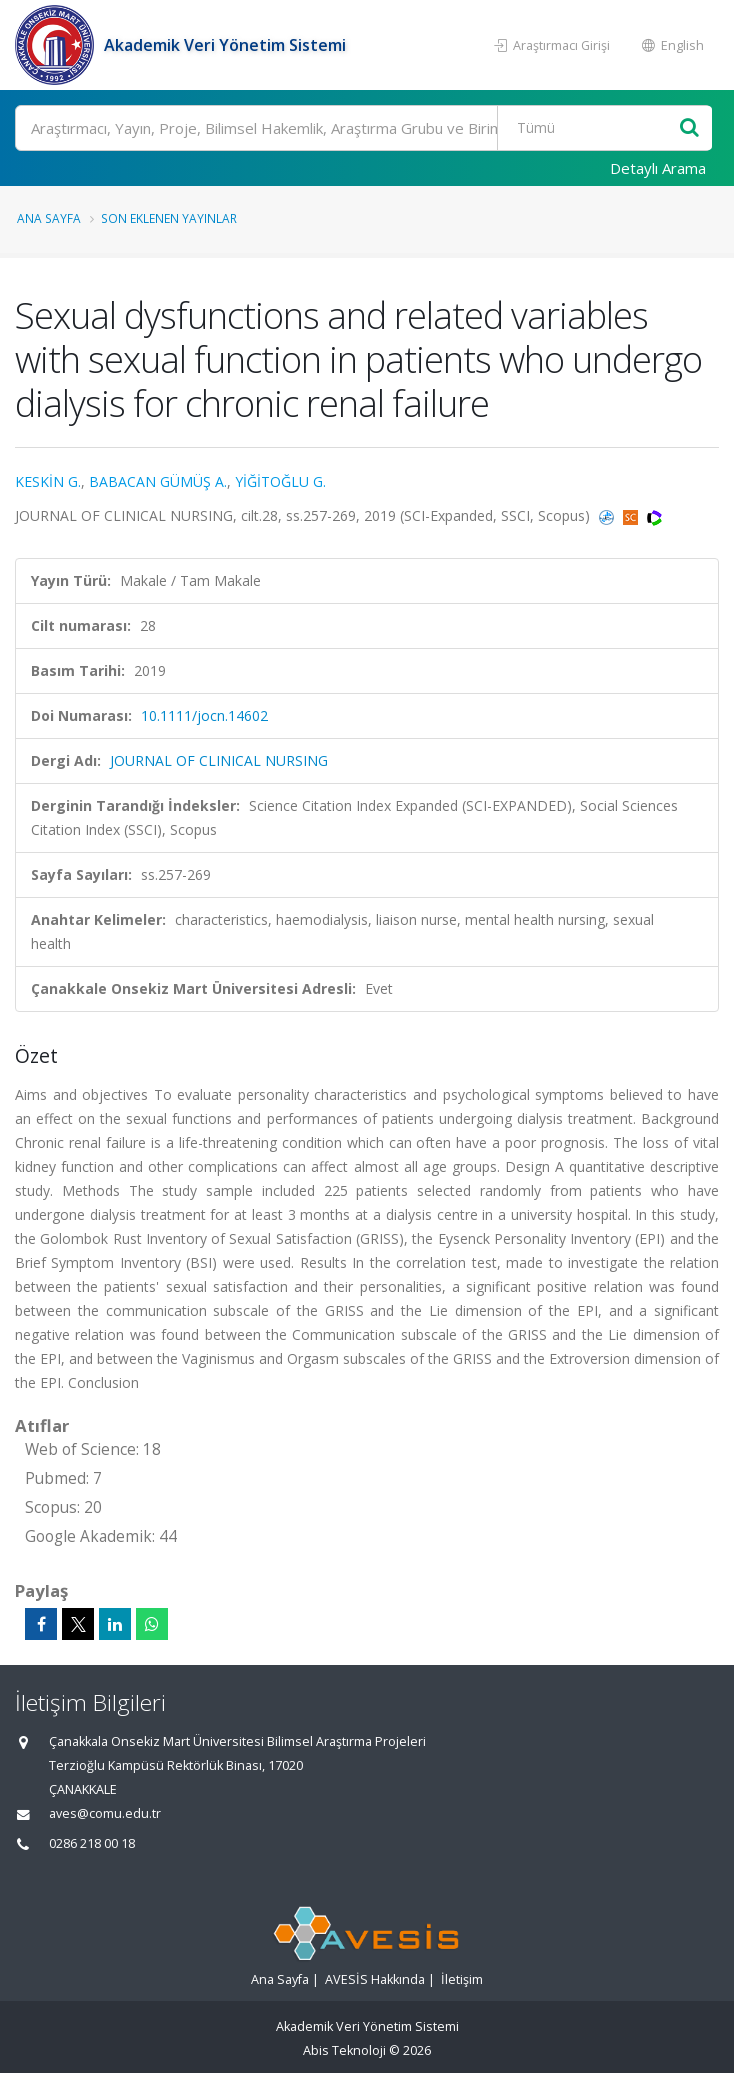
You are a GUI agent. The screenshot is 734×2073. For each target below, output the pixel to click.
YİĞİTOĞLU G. (280, 481)
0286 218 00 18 (92, 1843)
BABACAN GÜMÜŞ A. (158, 481)
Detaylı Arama (658, 168)
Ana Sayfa (49, 218)
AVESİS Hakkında (375, 1979)
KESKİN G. (48, 481)
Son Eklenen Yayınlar (169, 218)
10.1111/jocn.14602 (204, 715)
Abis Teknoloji (344, 2050)
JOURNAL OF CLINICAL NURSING (219, 760)
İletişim (462, 1979)
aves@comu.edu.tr (105, 1813)
